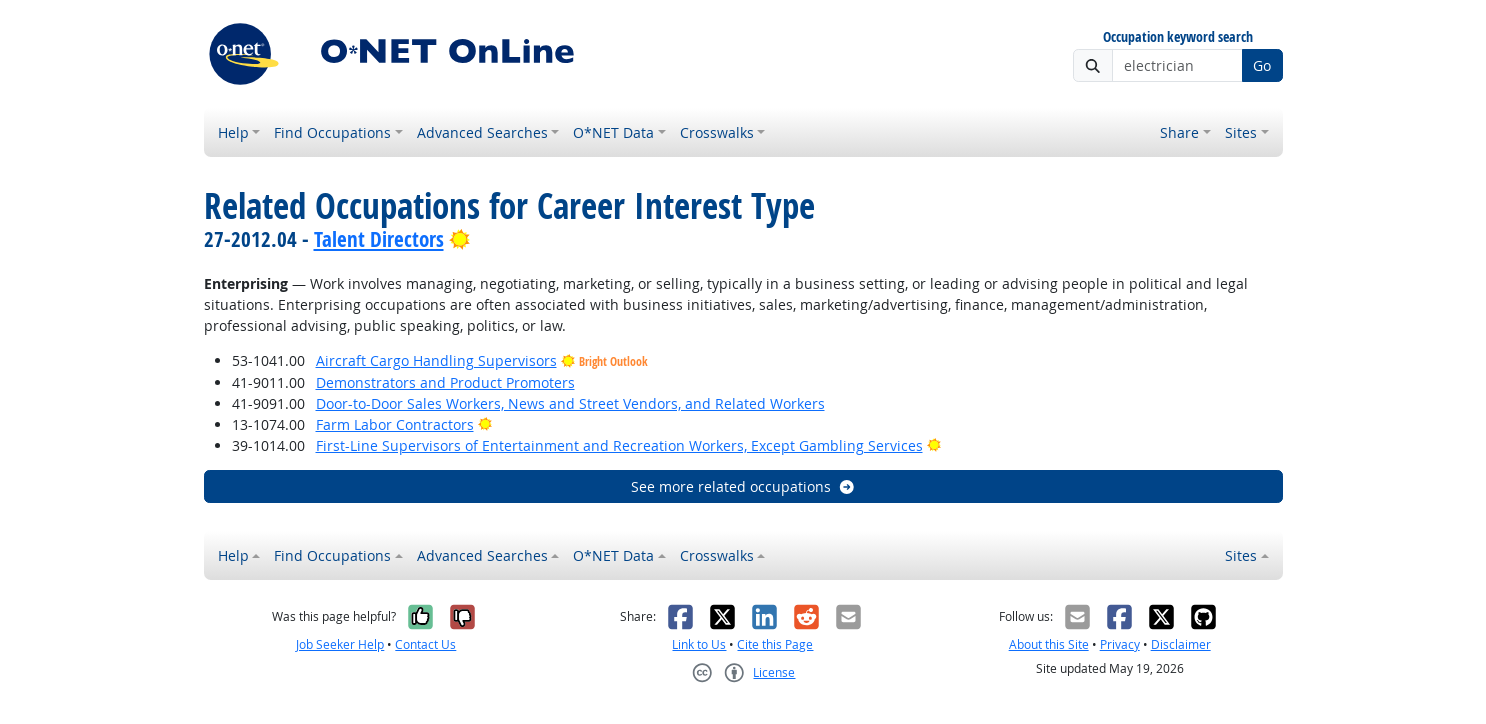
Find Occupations (332, 132)
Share (1179, 132)
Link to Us (699, 644)
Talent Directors (379, 239)
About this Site (1049, 644)
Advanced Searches (482, 132)
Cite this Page (775, 644)
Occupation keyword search (1178, 37)
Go (1262, 65)
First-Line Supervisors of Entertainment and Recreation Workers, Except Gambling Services (619, 445)
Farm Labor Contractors (395, 424)
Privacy (1120, 644)
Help (233, 132)
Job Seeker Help (340, 644)
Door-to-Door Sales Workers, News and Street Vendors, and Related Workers (570, 403)
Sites (1241, 132)
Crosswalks (717, 132)
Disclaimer (1181, 644)
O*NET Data (613, 132)
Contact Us (425, 644)
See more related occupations (743, 486)
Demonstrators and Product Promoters (445, 382)
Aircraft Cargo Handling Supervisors (436, 360)
